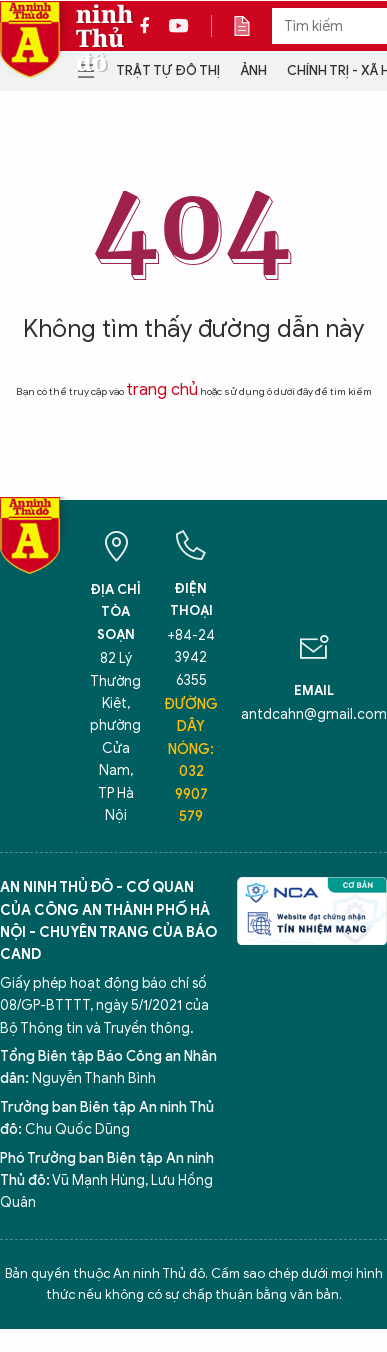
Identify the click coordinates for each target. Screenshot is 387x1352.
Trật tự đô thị (168, 70)
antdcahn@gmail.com (314, 714)
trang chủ (162, 390)
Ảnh (253, 70)
